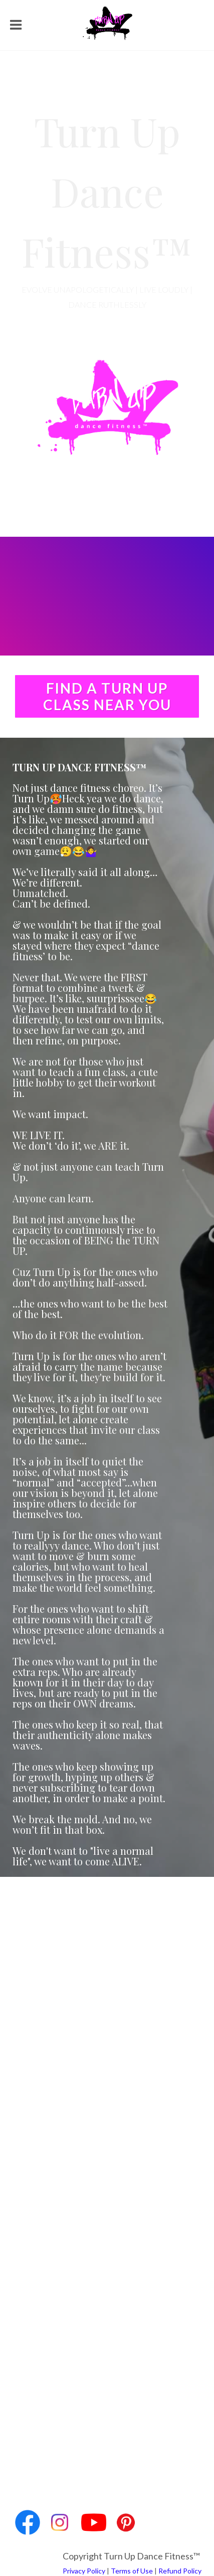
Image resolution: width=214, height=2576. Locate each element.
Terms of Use (132, 2570)
